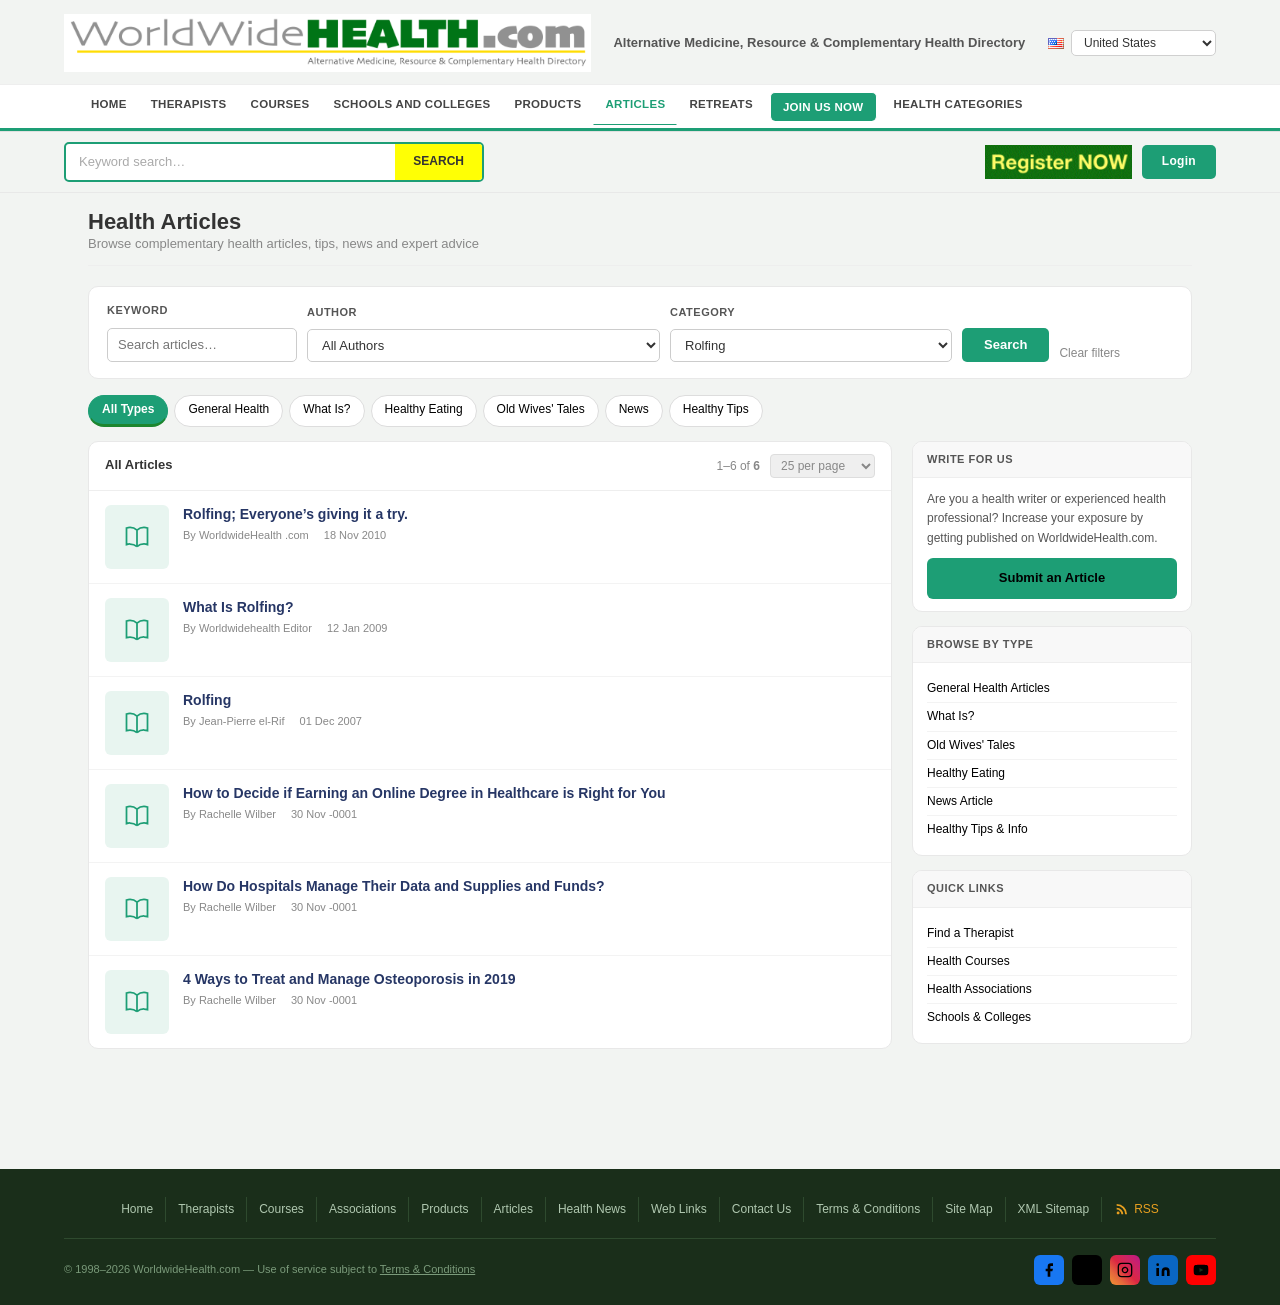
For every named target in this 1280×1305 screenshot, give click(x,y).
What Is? (326, 409)
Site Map (968, 1209)
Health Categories (958, 104)
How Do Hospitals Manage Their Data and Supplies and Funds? (394, 886)
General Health (228, 409)
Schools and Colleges (412, 104)
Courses (280, 104)
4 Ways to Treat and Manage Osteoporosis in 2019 (349, 979)
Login (1179, 161)
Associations (362, 1209)
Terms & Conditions (868, 1209)
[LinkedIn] (1163, 1270)
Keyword (137, 310)
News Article (960, 801)
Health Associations (979, 989)
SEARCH (438, 161)
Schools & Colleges (979, 1017)
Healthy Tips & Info (977, 829)
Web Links (679, 1209)
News (634, 409)
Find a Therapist (970, 933)
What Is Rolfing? (238, 607)
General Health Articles (988, 688)
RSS (1136, 1209)
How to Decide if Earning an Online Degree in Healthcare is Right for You (424, 793)
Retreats (721, 104)
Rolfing (207, 700)
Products (548, 104)
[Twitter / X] (1087, 1270)
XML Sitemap (1054, 1209)
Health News (592, 1209)
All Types (128, 409)
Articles (635, 104)
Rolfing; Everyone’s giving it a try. (295, 514)
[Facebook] (1049, 1270)
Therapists (189, 104)
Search (1005, 344)
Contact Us (761, 1209)
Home (109, 104)
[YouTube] (1201, 1270)
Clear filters (1089, 353)
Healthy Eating (424, 409)
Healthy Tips (716, 409)
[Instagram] (1125, 1270)
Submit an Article (1052, 577)
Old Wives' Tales (541, 409)
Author (332, 312)
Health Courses (968, 961)
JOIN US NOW (823, 107)
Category (702, 312)
